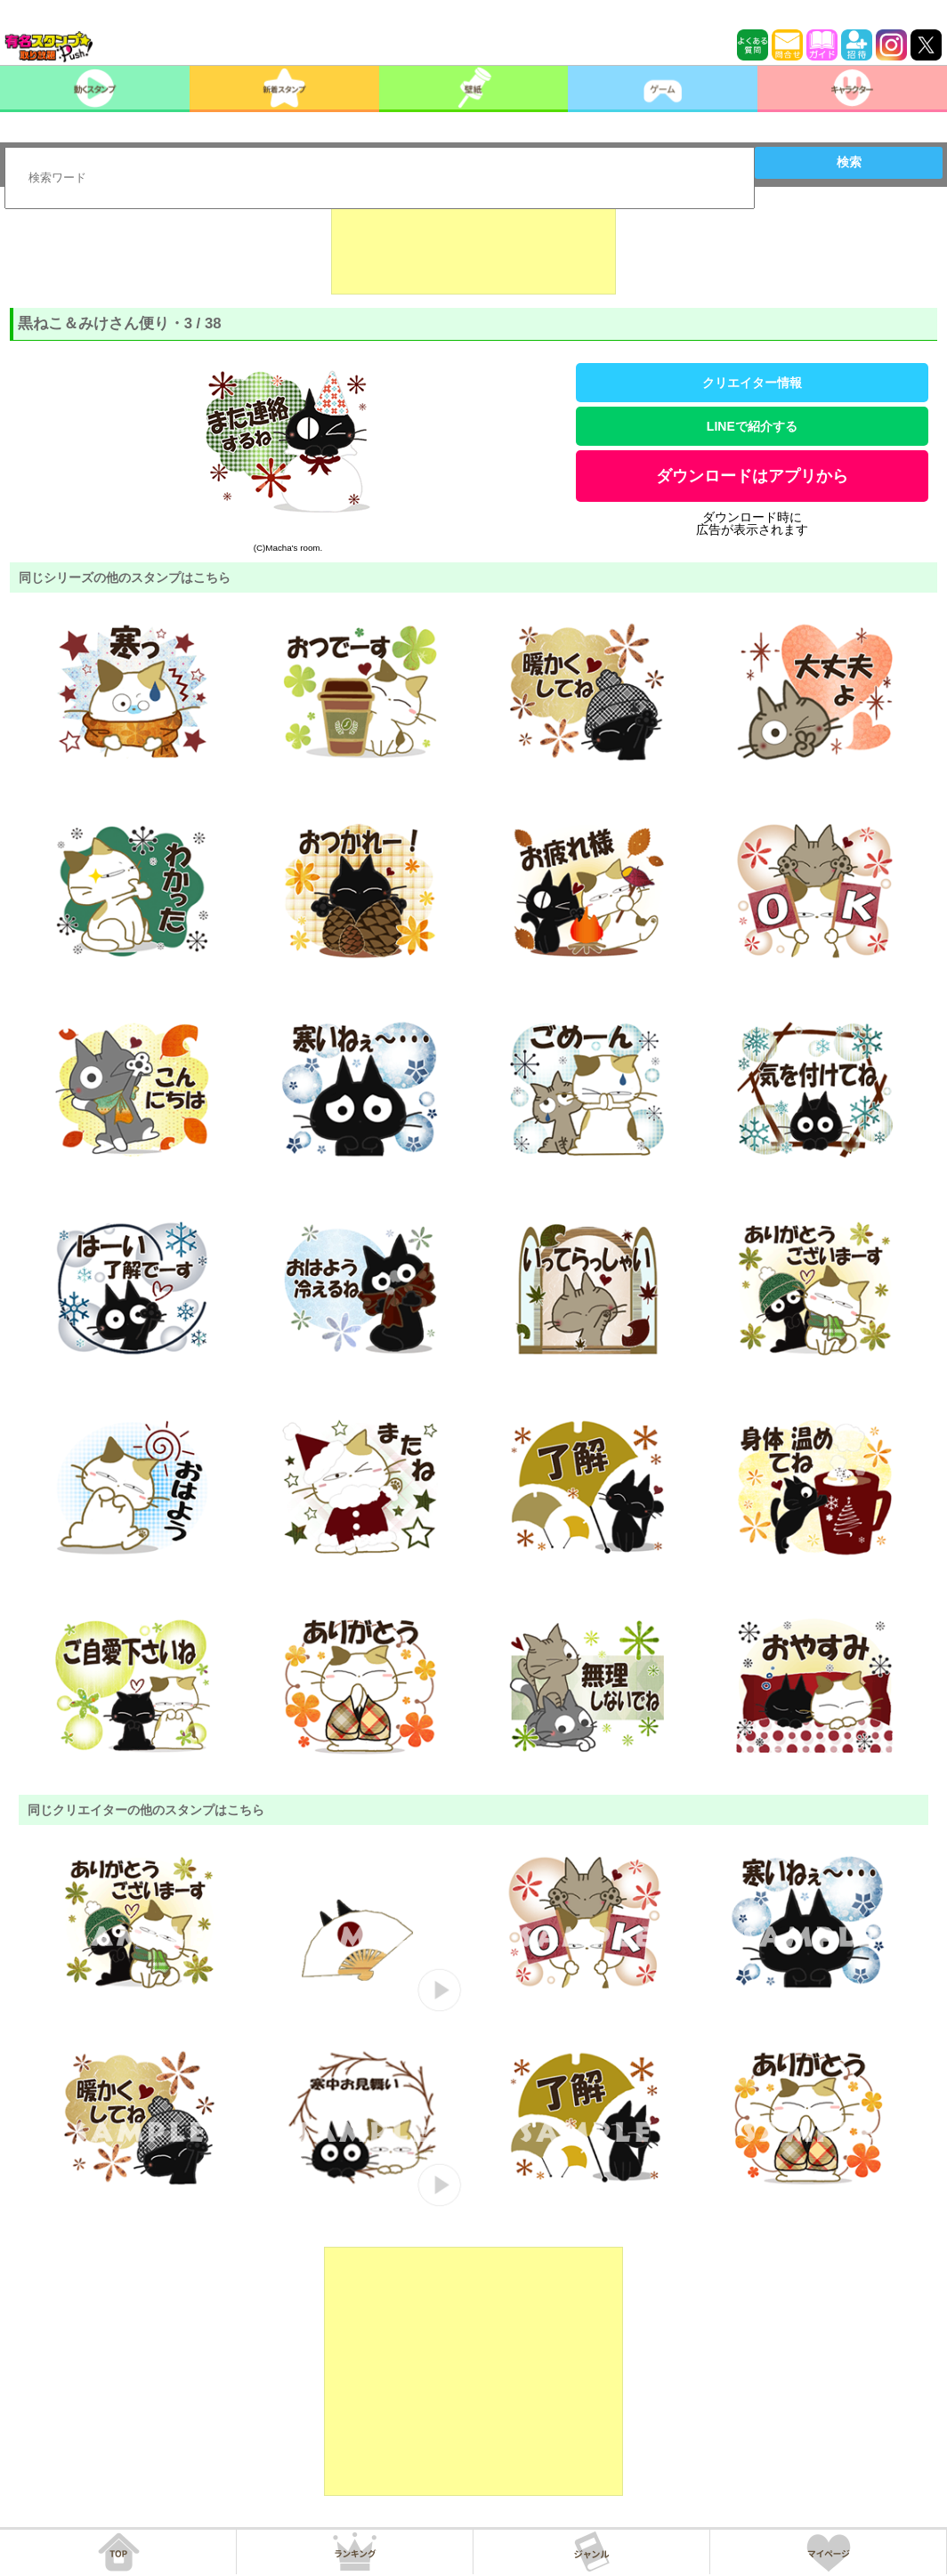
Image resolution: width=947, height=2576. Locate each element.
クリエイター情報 (752, 382)
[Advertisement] (473, 250)
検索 (849, 162)
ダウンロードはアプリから (752, 476)
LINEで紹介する (752, 426)
